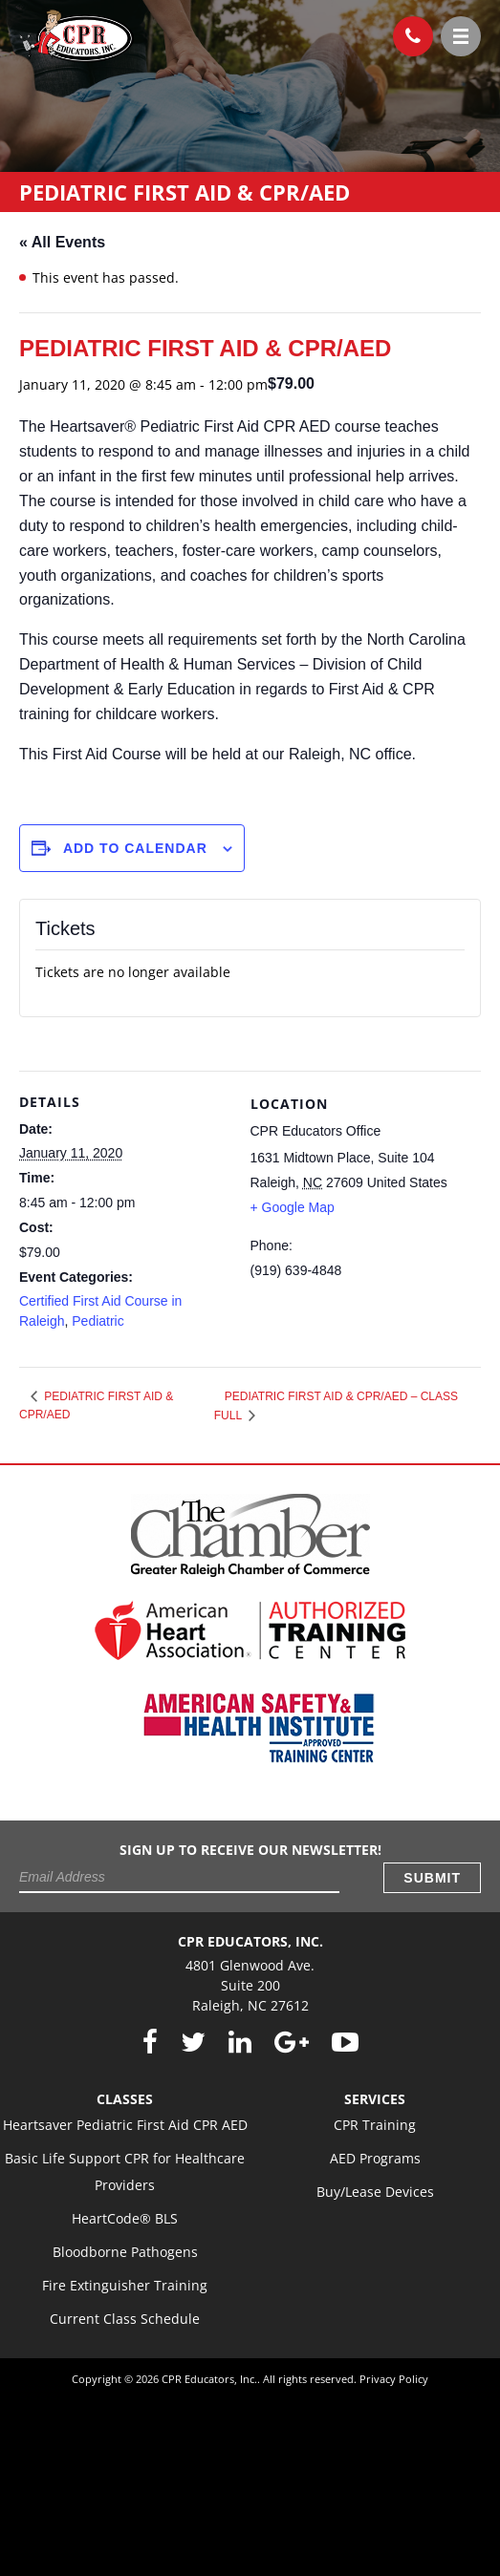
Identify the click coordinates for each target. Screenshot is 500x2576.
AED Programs (375, 2158)
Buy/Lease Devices (375, 2191)
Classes (125, 2099)
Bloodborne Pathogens (125, 2252)
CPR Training (375, 2125)
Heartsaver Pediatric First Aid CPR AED (125, 2125)
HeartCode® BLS (125, 2218)
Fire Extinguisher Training (124, 2285)
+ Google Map (292, 1207)
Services (374, 2099)
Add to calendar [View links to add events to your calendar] (135, 848)
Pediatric (97, 1321)
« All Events (62, 242)
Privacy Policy (393, 2379)
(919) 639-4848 (407, 31)
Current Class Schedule (125, 2319)
